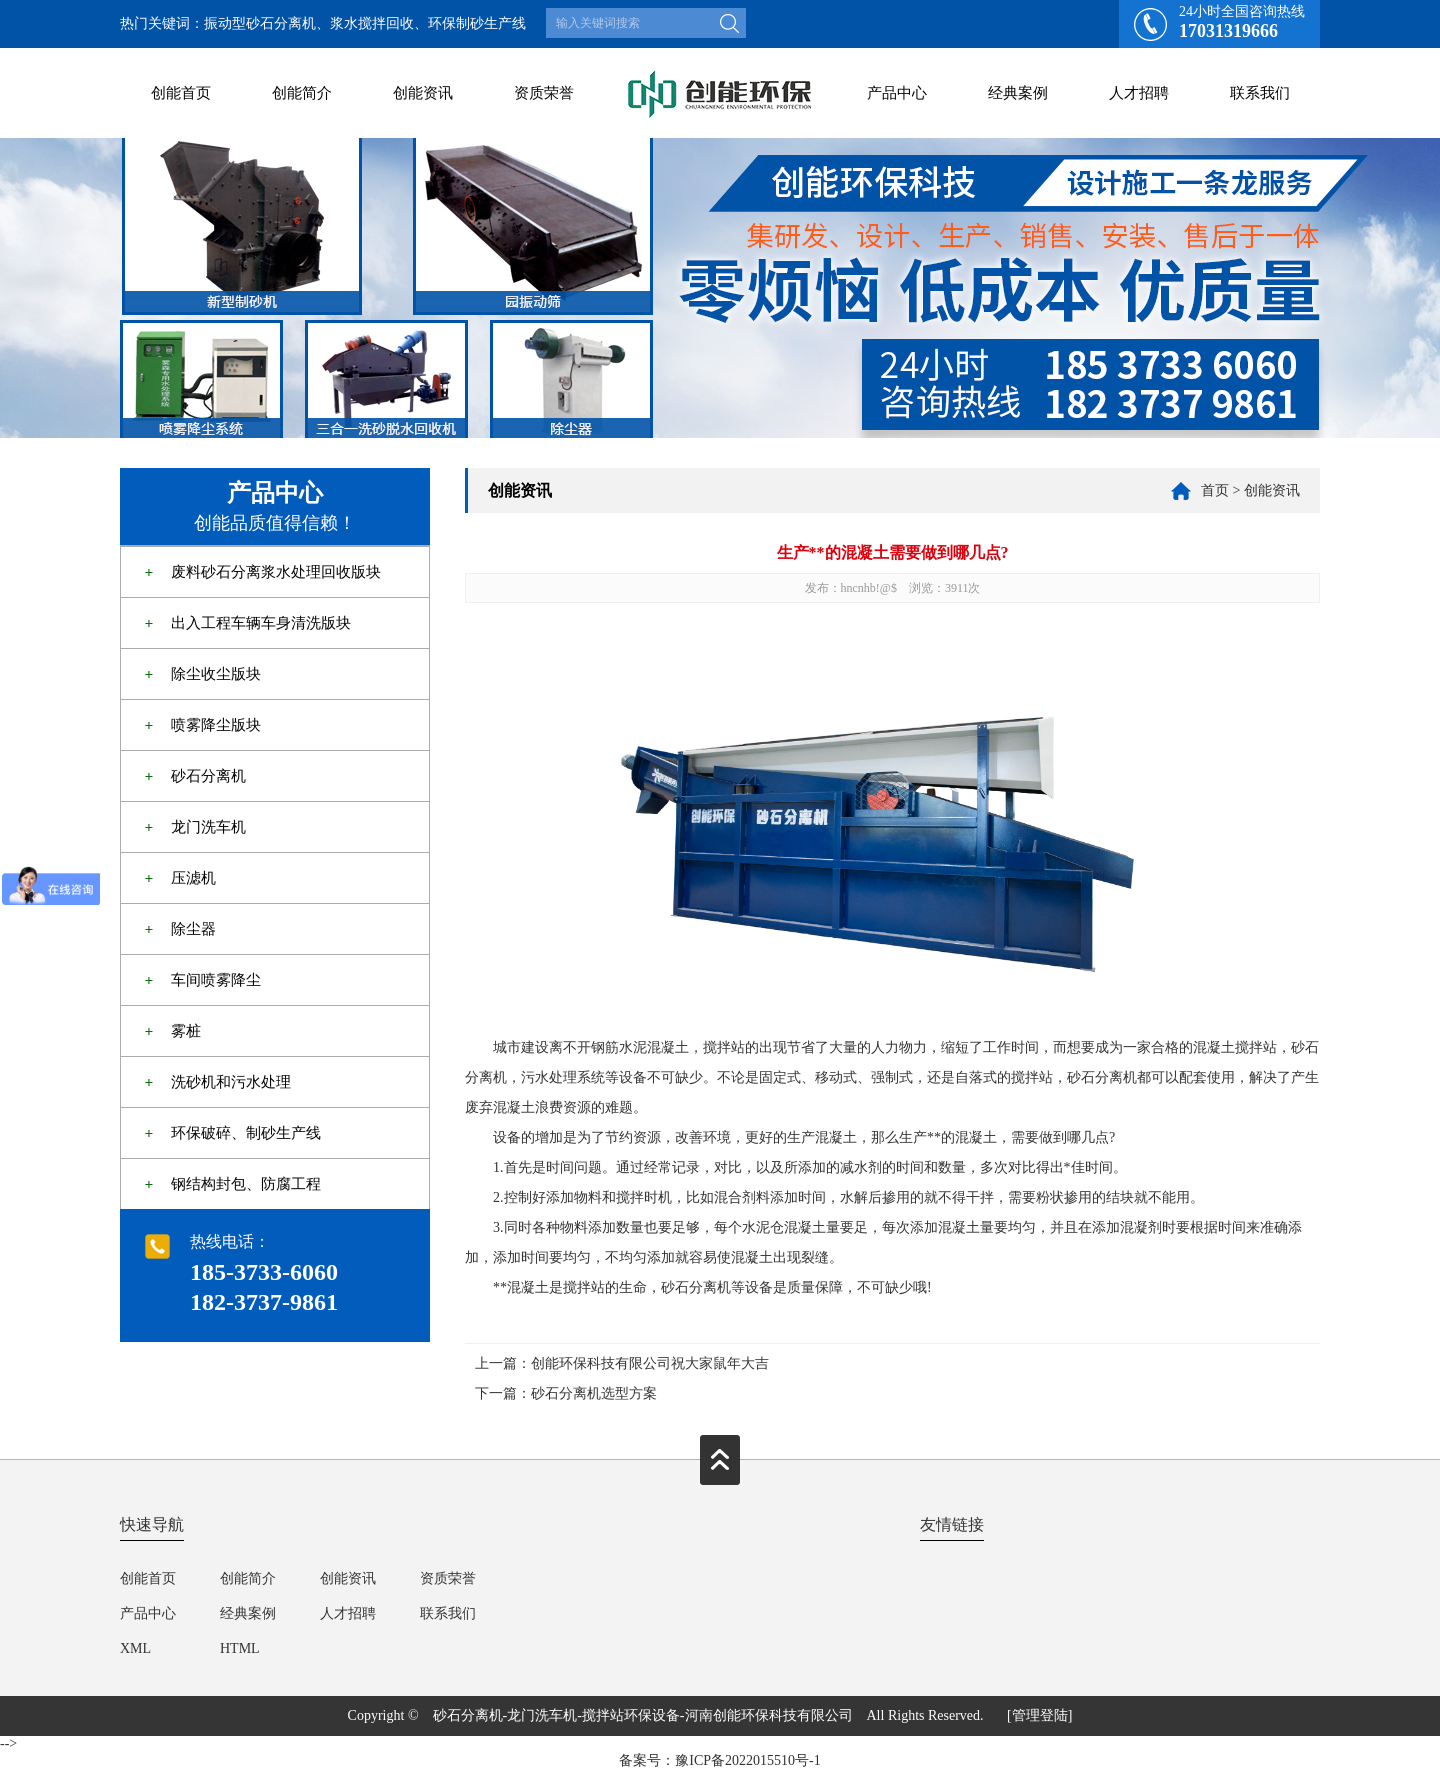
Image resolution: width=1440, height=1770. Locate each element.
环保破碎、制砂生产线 (246, 1133)
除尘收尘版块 (216, 674)
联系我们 (1260, 93)
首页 (1215, 490)
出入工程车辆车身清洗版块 (261, 623)
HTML (240, 1648)
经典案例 (1018, 93)
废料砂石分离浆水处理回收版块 (276, 572)
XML (135, 1648)
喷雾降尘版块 (216, 725)
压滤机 (193, 878)
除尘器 (193, 929)
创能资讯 (423, 93)
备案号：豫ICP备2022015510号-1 (719, 1760)
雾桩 (186, 1031)
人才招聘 (1139, 93)
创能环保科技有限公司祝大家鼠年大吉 (650, 1363)
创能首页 (181, 93)
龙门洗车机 (208, 827)
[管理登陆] (1039, 1715)
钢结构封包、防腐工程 (246, 1184)
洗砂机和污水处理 (231, 1082)
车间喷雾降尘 (216, 980)
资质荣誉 (544, 93)
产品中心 (897, 93)
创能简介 (302, 93)
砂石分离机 (208, 776)
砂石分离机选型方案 (594, 1393)
